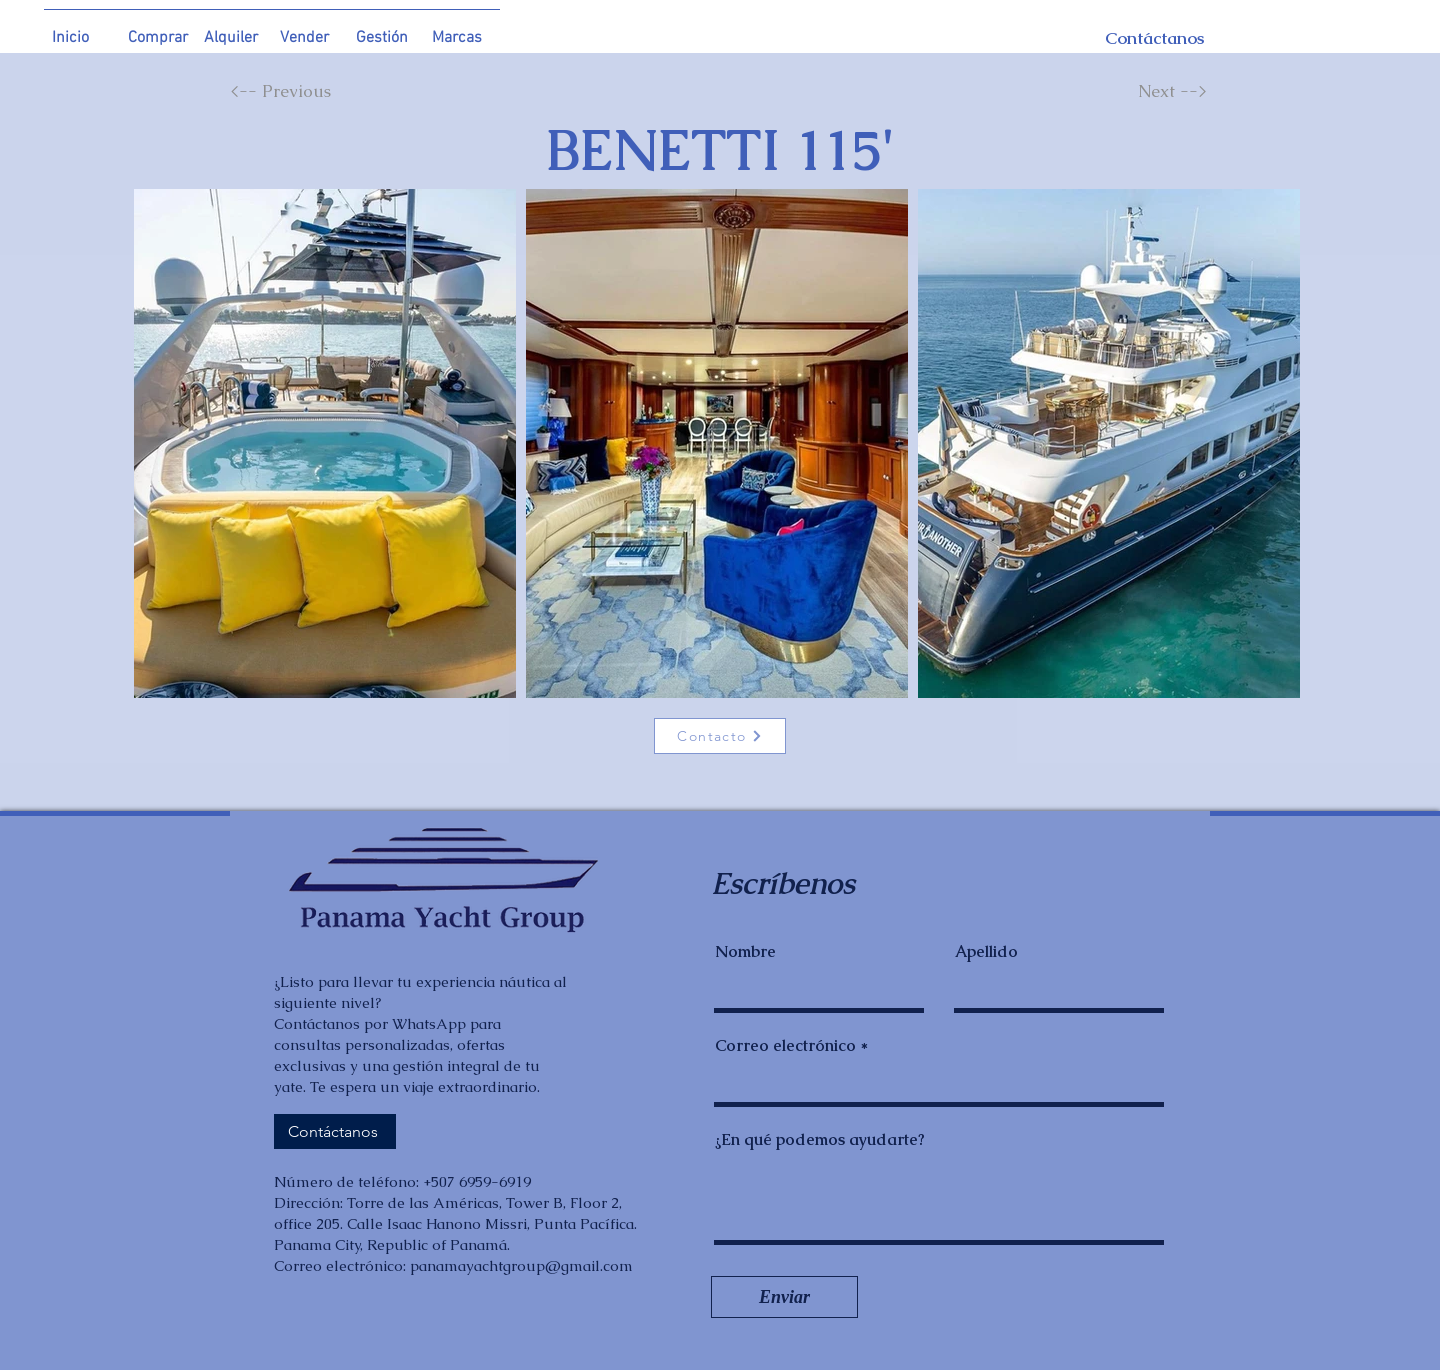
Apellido (986, 952)
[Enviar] (784, 1297)
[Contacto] (720, 736)
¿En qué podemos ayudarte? (820, 1140)
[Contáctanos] (1133, 38)
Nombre (745, 952)
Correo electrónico (785, 1046)
